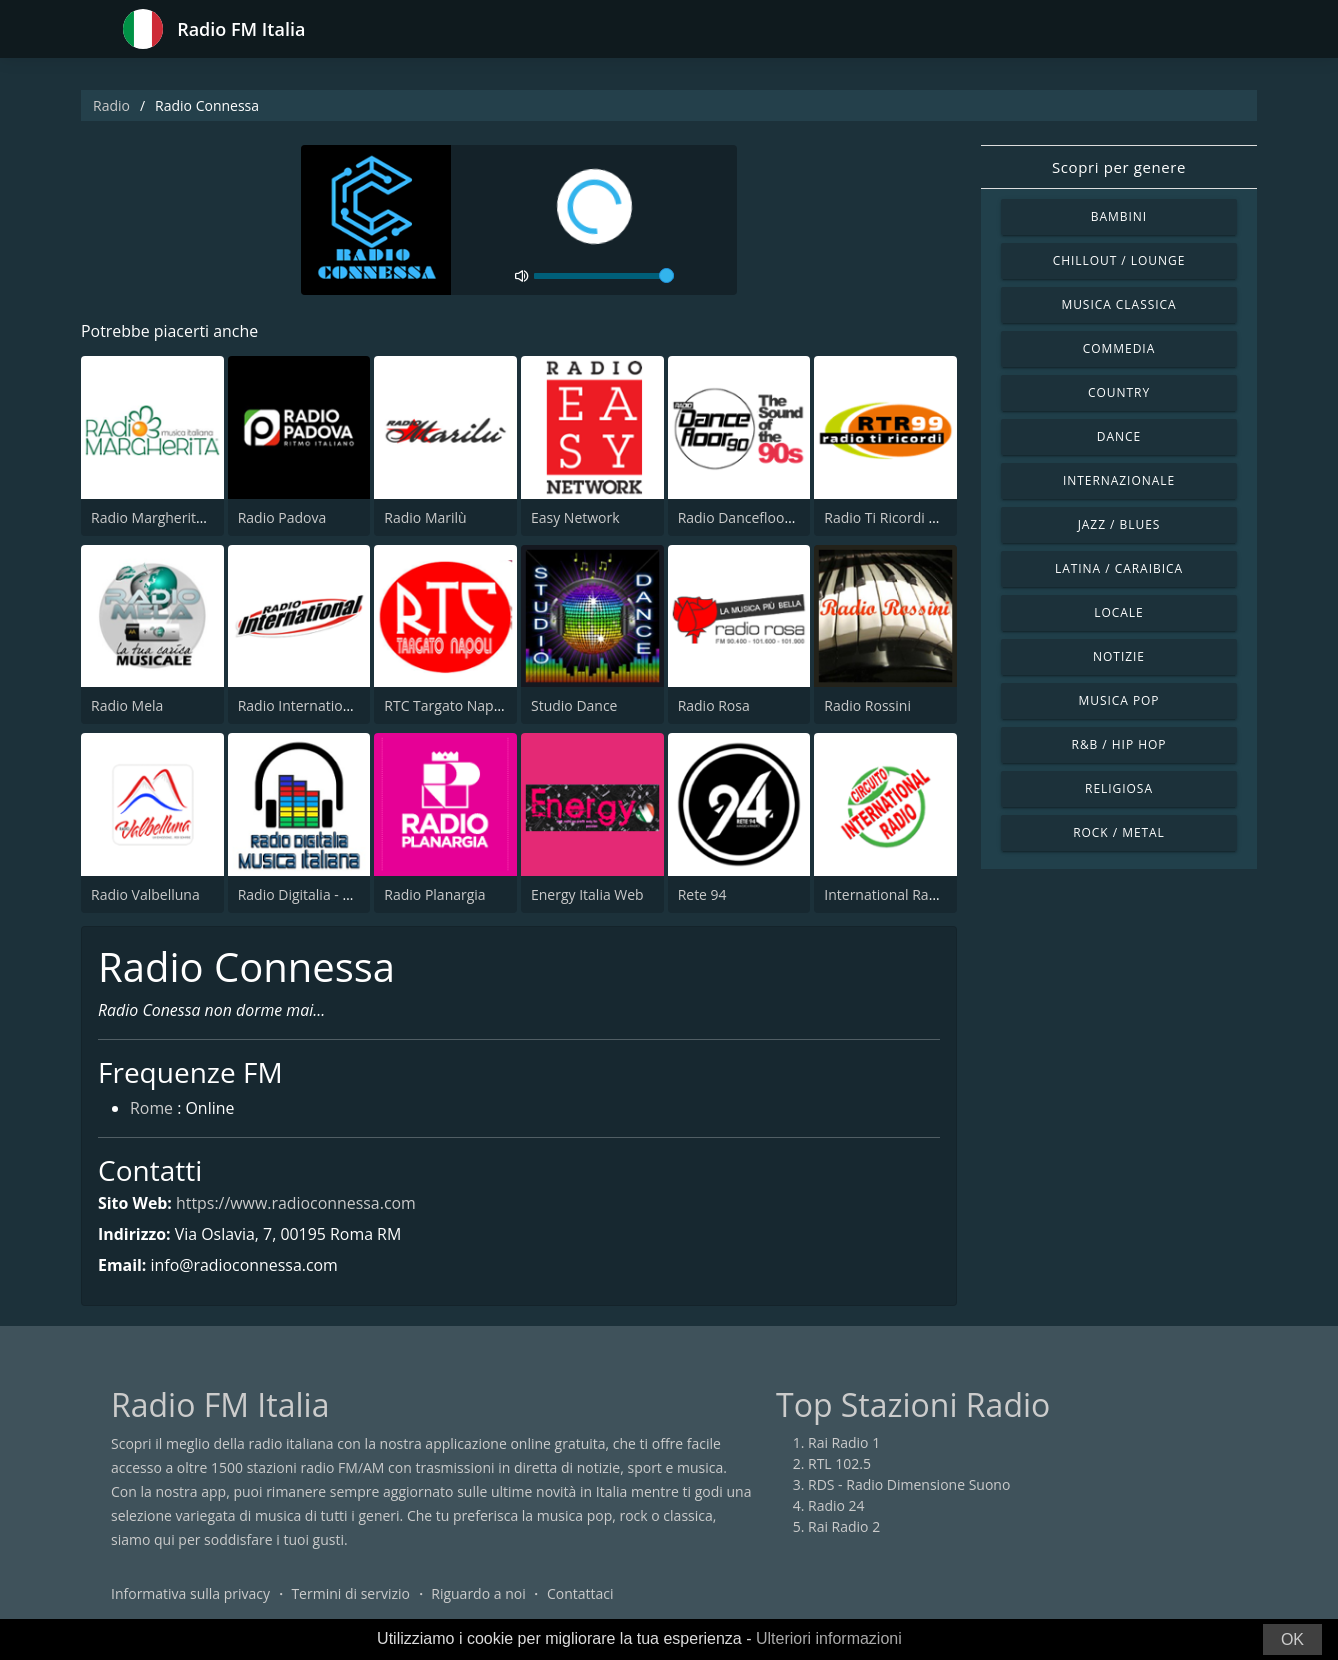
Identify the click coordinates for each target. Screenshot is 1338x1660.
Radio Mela (127, 705)
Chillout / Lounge (1119, 260)
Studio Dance (574, 705)
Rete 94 (702, 894)
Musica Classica (1118, 304)
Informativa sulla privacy (190, 1594)
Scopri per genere (1119, 167)
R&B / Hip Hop (1119, 744)
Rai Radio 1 (844, 1443)
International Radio (886, 894)
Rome (151, 1110)
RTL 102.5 (839, 1464)
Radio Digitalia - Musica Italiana (339, 894)
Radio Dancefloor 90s (747, 517)
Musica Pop (1118, 700)
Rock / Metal (1119, 832)
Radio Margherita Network (177, 517)
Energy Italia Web (587, 894)
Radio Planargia (434, 894)
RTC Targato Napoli (446, 705)
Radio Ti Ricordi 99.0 (890, 517)
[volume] (604, 276)
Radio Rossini (867, 705)
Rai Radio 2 (844, 1527)
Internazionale (1119, 480)
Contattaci (580, 1594)
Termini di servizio (350, 1594)
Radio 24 (836, 1506)
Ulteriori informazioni (829, 1638)
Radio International (300, 705)
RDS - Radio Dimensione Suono (909, 1485)
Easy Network (575, 517)
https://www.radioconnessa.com (296, 1203)
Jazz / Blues (1119, 524)
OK (1292, 1639)
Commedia (1119, 348)
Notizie (1119, 656)
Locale (1118, 612)
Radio (111, 105)
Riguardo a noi (478, 1594)
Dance (1119, 436)
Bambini (1119, 216)
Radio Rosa (714, 705)
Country (1119, 392)
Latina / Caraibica (1119, 568)
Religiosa (1119, 788)
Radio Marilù (425, 517)
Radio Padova (282, 517)
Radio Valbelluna (145, 894)
